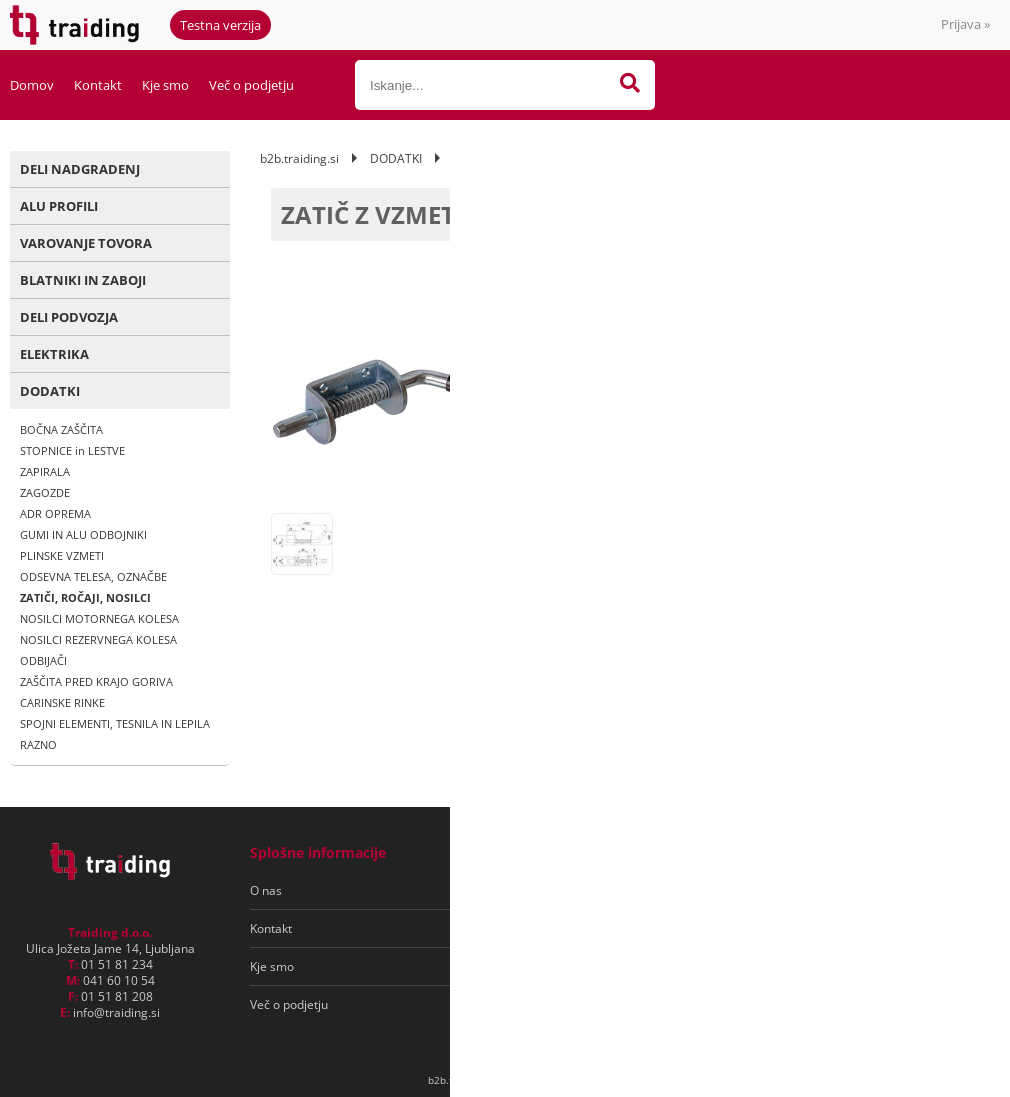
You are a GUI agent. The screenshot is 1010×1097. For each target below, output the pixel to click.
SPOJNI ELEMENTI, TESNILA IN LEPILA (115, 723)
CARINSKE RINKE (62, 702)
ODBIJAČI (43, 660)
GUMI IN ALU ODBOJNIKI (83, 534)
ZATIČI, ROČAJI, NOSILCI (85, 597)
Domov (32, 85)
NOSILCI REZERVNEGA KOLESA (98, 639)
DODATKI (50, 391)
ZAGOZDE (45, 492)
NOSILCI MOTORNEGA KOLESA (99, 618)
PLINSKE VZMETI (62, 555)
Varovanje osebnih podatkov (568, 928)
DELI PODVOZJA (69, 317)
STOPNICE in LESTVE (72, 450)
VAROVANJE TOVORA (86, 243)
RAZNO (38, 744)
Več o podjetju (251, 85)
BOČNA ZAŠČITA (61, 429)
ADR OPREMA (55, 513)
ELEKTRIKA (54, 354)
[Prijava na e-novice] (911, 891)
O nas (266, 890)
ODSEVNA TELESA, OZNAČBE (93, 576)
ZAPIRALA (45, 471)
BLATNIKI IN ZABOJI (83, 280)
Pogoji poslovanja (538, 890)
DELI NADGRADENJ (80, 169)
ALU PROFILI (59, 206)
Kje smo (165, 85)
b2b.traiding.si (299, 158)
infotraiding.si (116, 1012)
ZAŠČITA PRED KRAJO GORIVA (96, 681)
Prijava (965, 24)
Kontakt (98, 85)
